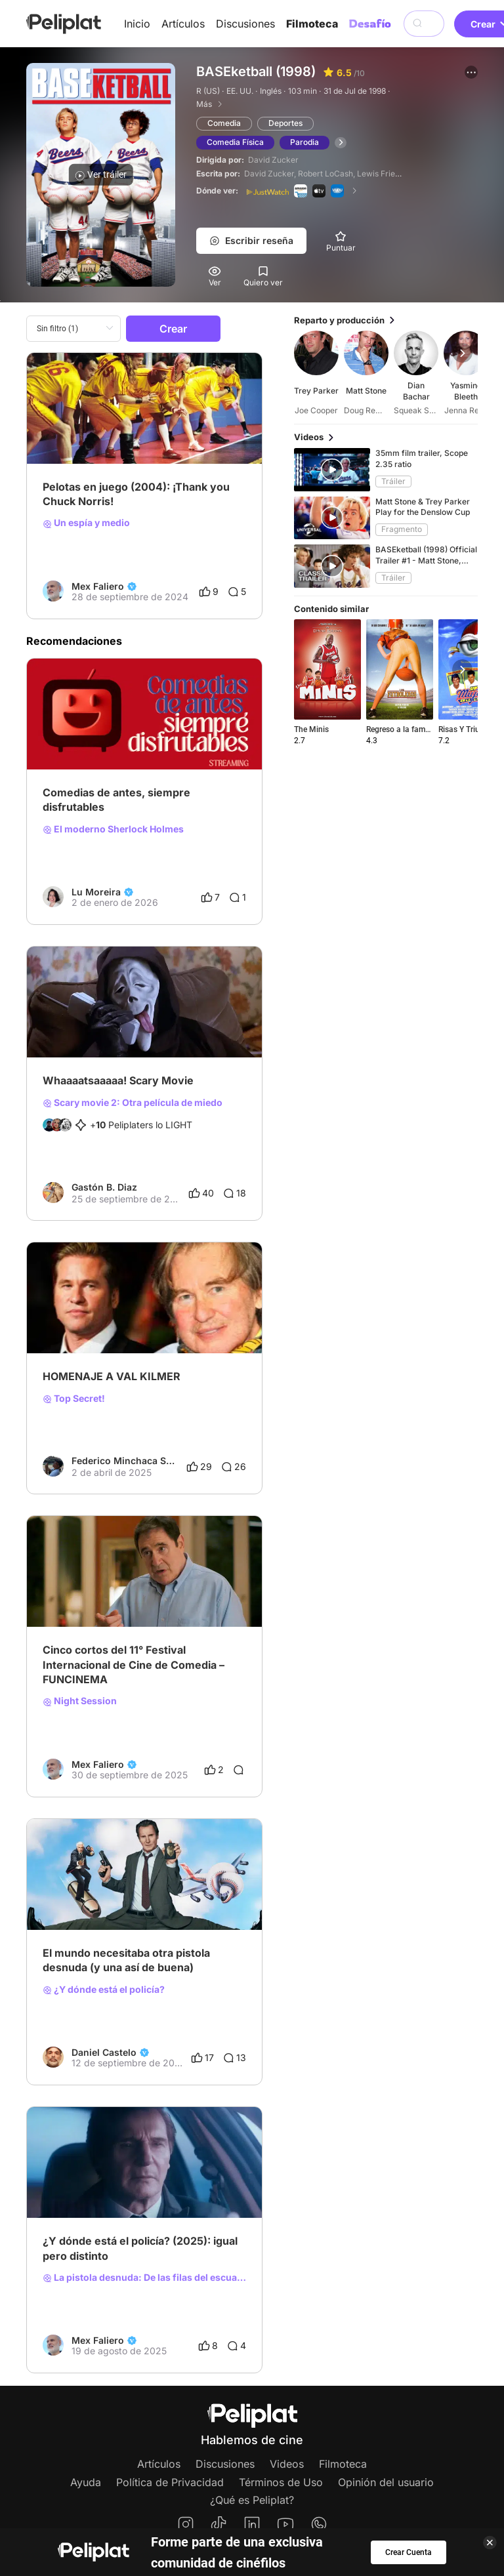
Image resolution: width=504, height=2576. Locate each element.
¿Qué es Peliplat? (252, 2500)
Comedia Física (235, 142)
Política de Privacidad (170, 2482)
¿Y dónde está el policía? (104, 1989)
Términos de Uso (281, 2482)
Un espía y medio (86, 523)
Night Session (80, 1701)
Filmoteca (312, 23)
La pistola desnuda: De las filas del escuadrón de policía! (144, 2277)
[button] (471, 72)
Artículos (183, 23)
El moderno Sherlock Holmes (113, 829)
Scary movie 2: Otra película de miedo (132, 1102)
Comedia (224, 123)
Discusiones (245, 23)
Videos (287, 2464)
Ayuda (85, 2482)
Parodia (304, 142)
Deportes (285, 123)
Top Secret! (74, 1398)
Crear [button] (173, 328)
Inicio (137, 23)
